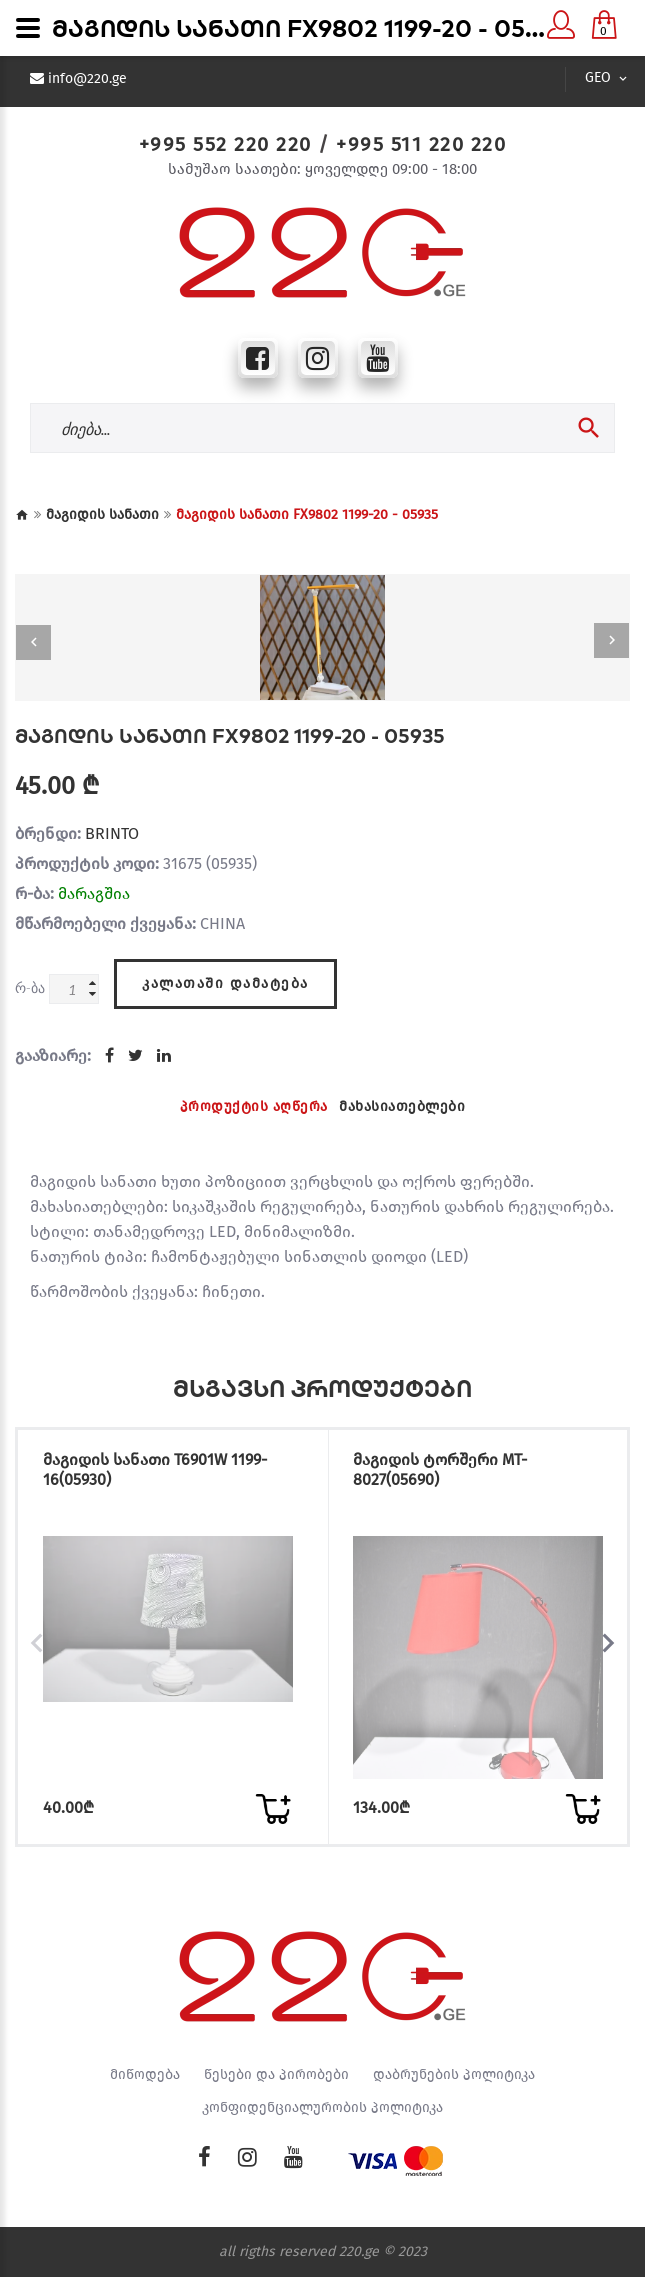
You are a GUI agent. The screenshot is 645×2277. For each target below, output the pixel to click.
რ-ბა (30, 987)
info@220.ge (87, 79)
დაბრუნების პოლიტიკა (454, 2075)
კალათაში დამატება (225, 983)
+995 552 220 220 (225, 144)
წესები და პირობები (276, 2075)
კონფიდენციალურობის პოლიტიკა (322, 2108)
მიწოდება (145, 2075)
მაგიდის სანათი (102, 514)
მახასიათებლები (402, 1106)
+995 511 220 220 (421, 144)
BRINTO (112, 833)
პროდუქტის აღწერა (254, 1106)
